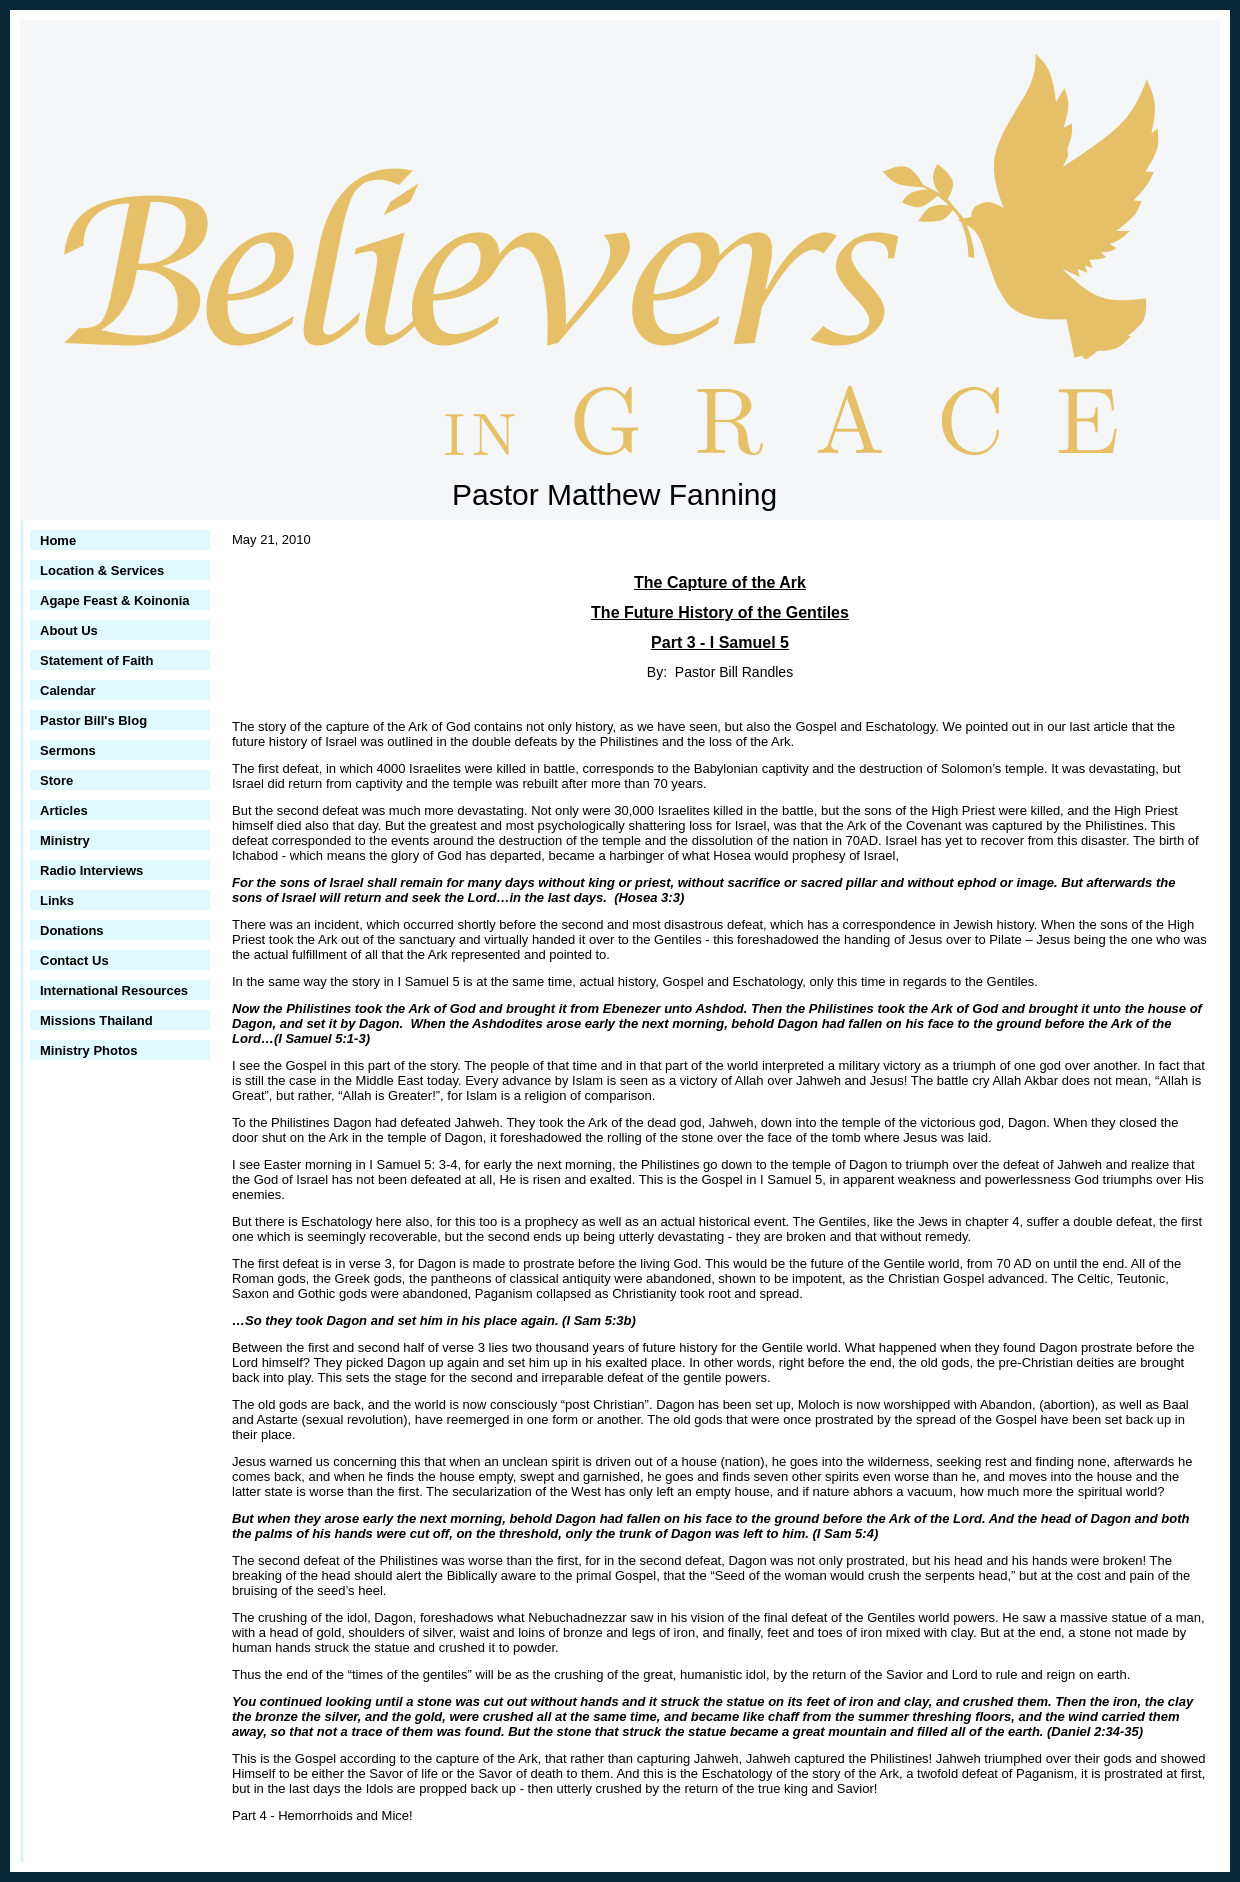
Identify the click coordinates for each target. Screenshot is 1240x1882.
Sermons (68, 750)
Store (56, 780)
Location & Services (102, 570)
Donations (72, 930)
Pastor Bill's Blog (93, 720)
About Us (69, 630)
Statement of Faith (96, 660)
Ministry (65, 840)
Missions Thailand (96, 1020)
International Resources (114, 990)
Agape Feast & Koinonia (115, 600)
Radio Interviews (91, 870)
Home (58, 540)
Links (57, 900)
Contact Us (74, 960)
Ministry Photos (89, 1050)
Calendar (68, 690)
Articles (64, 810)
